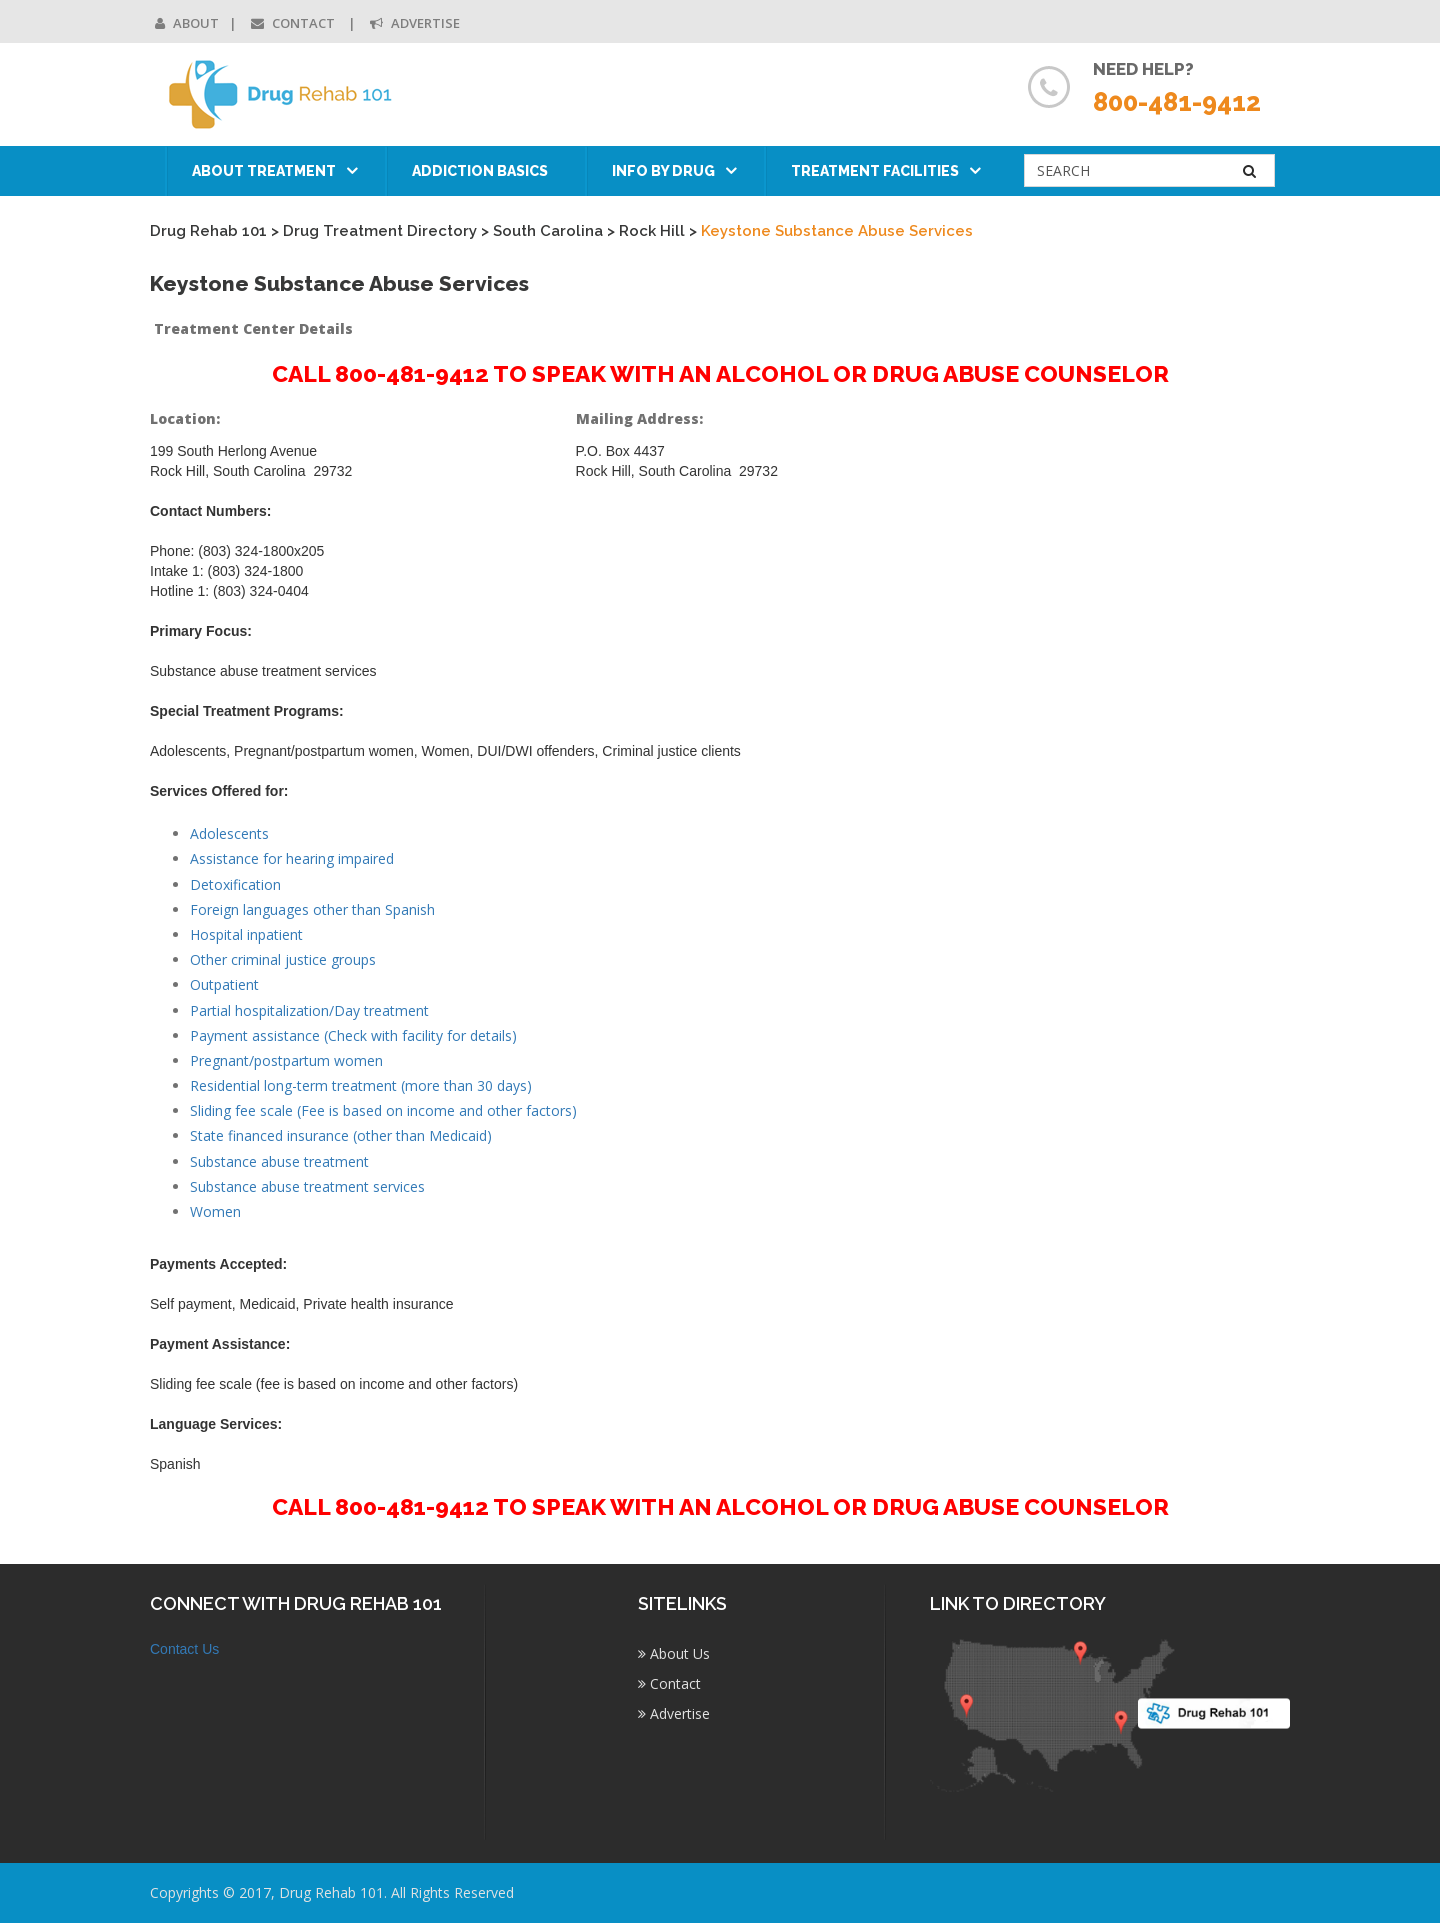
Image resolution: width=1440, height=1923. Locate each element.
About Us (674, 1653)
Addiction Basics (480, 171)
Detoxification (235, 884)
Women (215, 1211)
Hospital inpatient (246, 934)
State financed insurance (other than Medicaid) (341, 1135)
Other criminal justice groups (283, 959)
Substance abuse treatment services (307, 1186)
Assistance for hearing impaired (292, 858)
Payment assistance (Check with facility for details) (353, 1035)
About (187, 23)
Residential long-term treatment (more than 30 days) (361, 1085)
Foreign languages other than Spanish (312, 909)
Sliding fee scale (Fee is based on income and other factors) (383, 1110)
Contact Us (184, 1649)
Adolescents (229, 833)
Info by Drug (663, 171)
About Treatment (264, 171)
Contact (294, 23)
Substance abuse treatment (279, 1161)
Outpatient (224, 984)
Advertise (415, 23)
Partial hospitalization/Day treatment (309, 1010)
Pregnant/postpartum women (286, 1060)
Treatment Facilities (875, 171)
